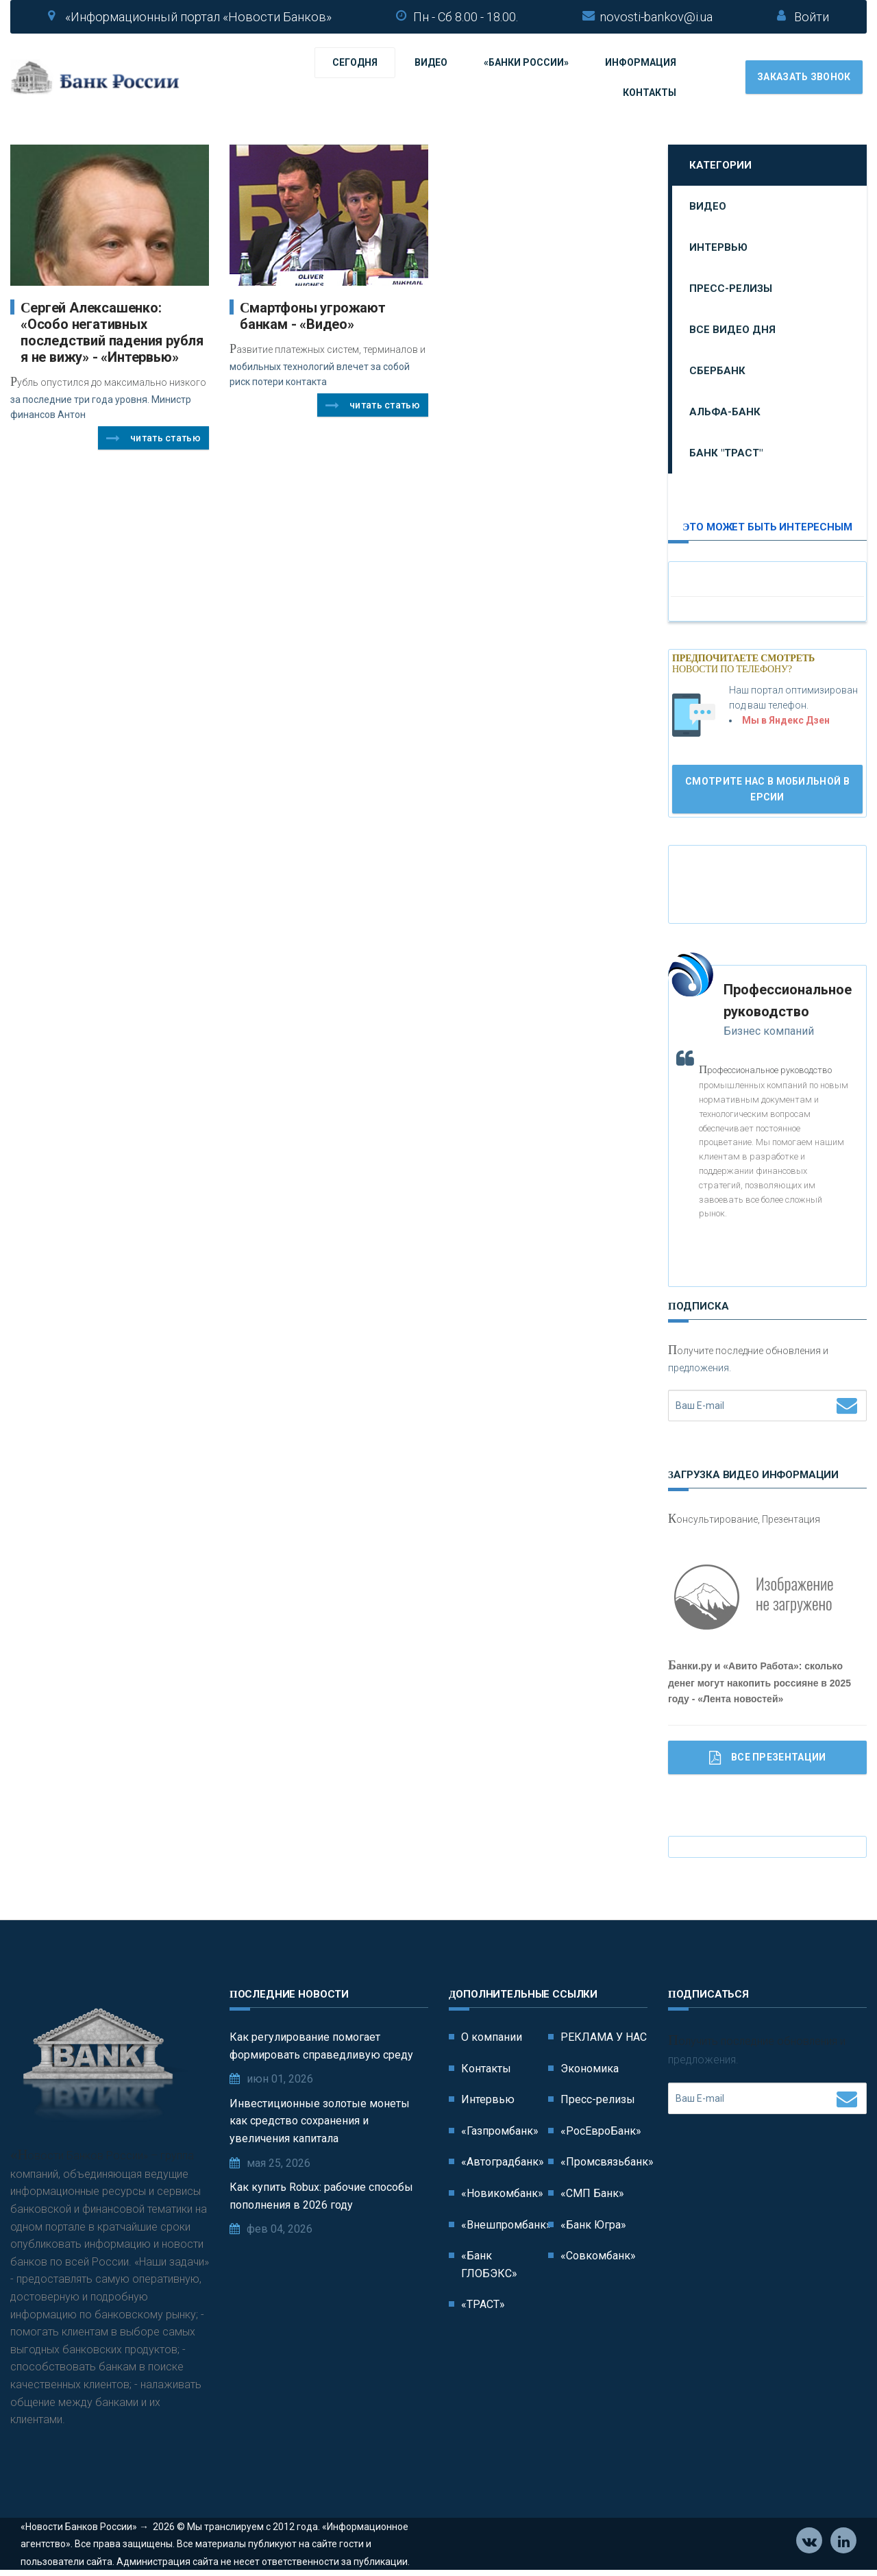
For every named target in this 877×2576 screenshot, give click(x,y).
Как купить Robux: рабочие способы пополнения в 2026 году (321, 2196)
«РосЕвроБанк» (600, 2130)
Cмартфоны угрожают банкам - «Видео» (313, 315)
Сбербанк (717, 371)
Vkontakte (809, 2542)
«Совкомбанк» (598, 2255)
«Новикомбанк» (502, 2193)
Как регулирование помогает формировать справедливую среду (321, 2046)
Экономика (589, 2068)
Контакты (649, 92)
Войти (811, 17)
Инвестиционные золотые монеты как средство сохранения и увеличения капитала (320, 2121)
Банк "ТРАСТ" (726, 453)
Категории (720, 165)
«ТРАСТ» (483, 2304)
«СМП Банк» (592, 2193)
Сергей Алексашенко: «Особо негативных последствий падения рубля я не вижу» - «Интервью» (112, 332)
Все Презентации (767, 1758)
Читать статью (153, 438)
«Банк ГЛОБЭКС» (489, 2264)
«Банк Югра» (593, 2224)
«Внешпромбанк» (506, 2224)
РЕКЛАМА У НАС (603, 2037)
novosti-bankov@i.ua (656, 17)
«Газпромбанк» (500, 2130)
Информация (640, 62)
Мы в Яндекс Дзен (786, 720)
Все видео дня (732, 329)
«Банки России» (526, 62)
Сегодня (355, 62)
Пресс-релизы (730, 288)
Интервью (718, 247)
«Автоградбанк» (502, 2161)
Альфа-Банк (725, 412)
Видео (431, 62)
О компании (491, 2037)
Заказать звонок (804, 76)
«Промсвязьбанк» (607, 2161)
